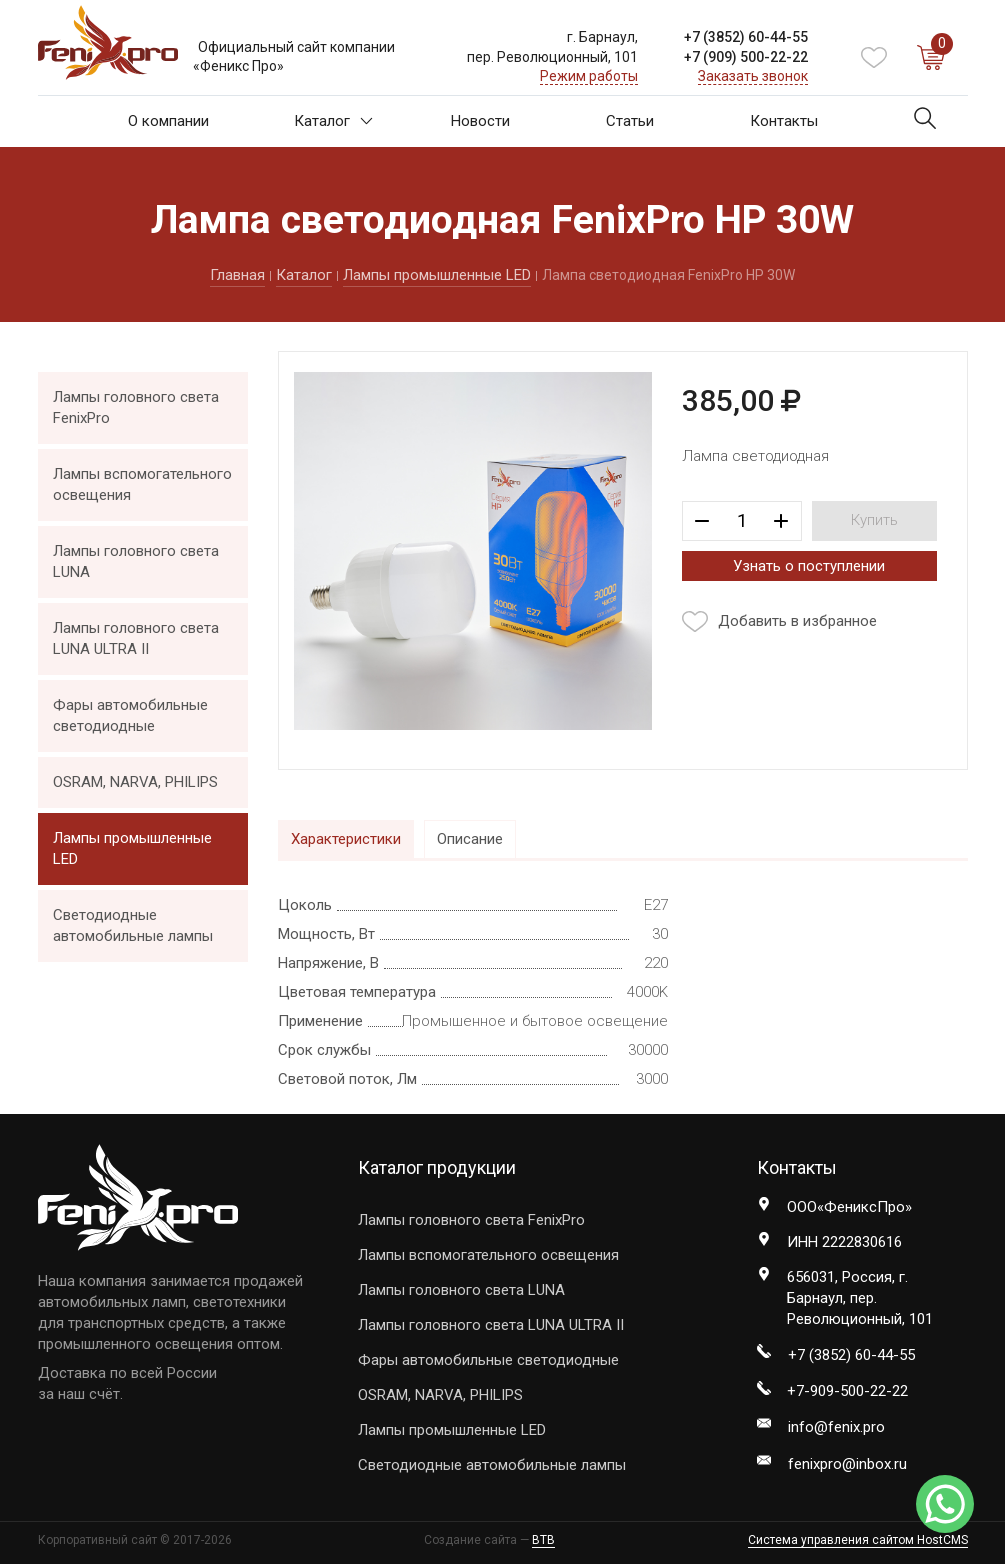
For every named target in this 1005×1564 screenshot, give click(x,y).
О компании (168, 121)
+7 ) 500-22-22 (746, 57)
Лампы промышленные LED (437, 275)
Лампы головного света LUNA (136, 561)
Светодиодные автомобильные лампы (133, 925)
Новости (480, 121)
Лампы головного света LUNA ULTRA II (136, 638)
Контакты (784, 121)
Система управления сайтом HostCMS (858, 1540)
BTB (543, 1540)
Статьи (630, 121)
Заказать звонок (753, 76)
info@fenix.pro (836, 1427)
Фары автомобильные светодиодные (130, 715)
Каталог (333, 121)
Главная (237, 275)
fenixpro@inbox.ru (847, 1464)
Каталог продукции (437, 1167)
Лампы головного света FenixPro (136, 407)
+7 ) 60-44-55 (746, 37)
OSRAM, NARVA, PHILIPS (135, 782)
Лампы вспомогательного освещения (142, 484)
